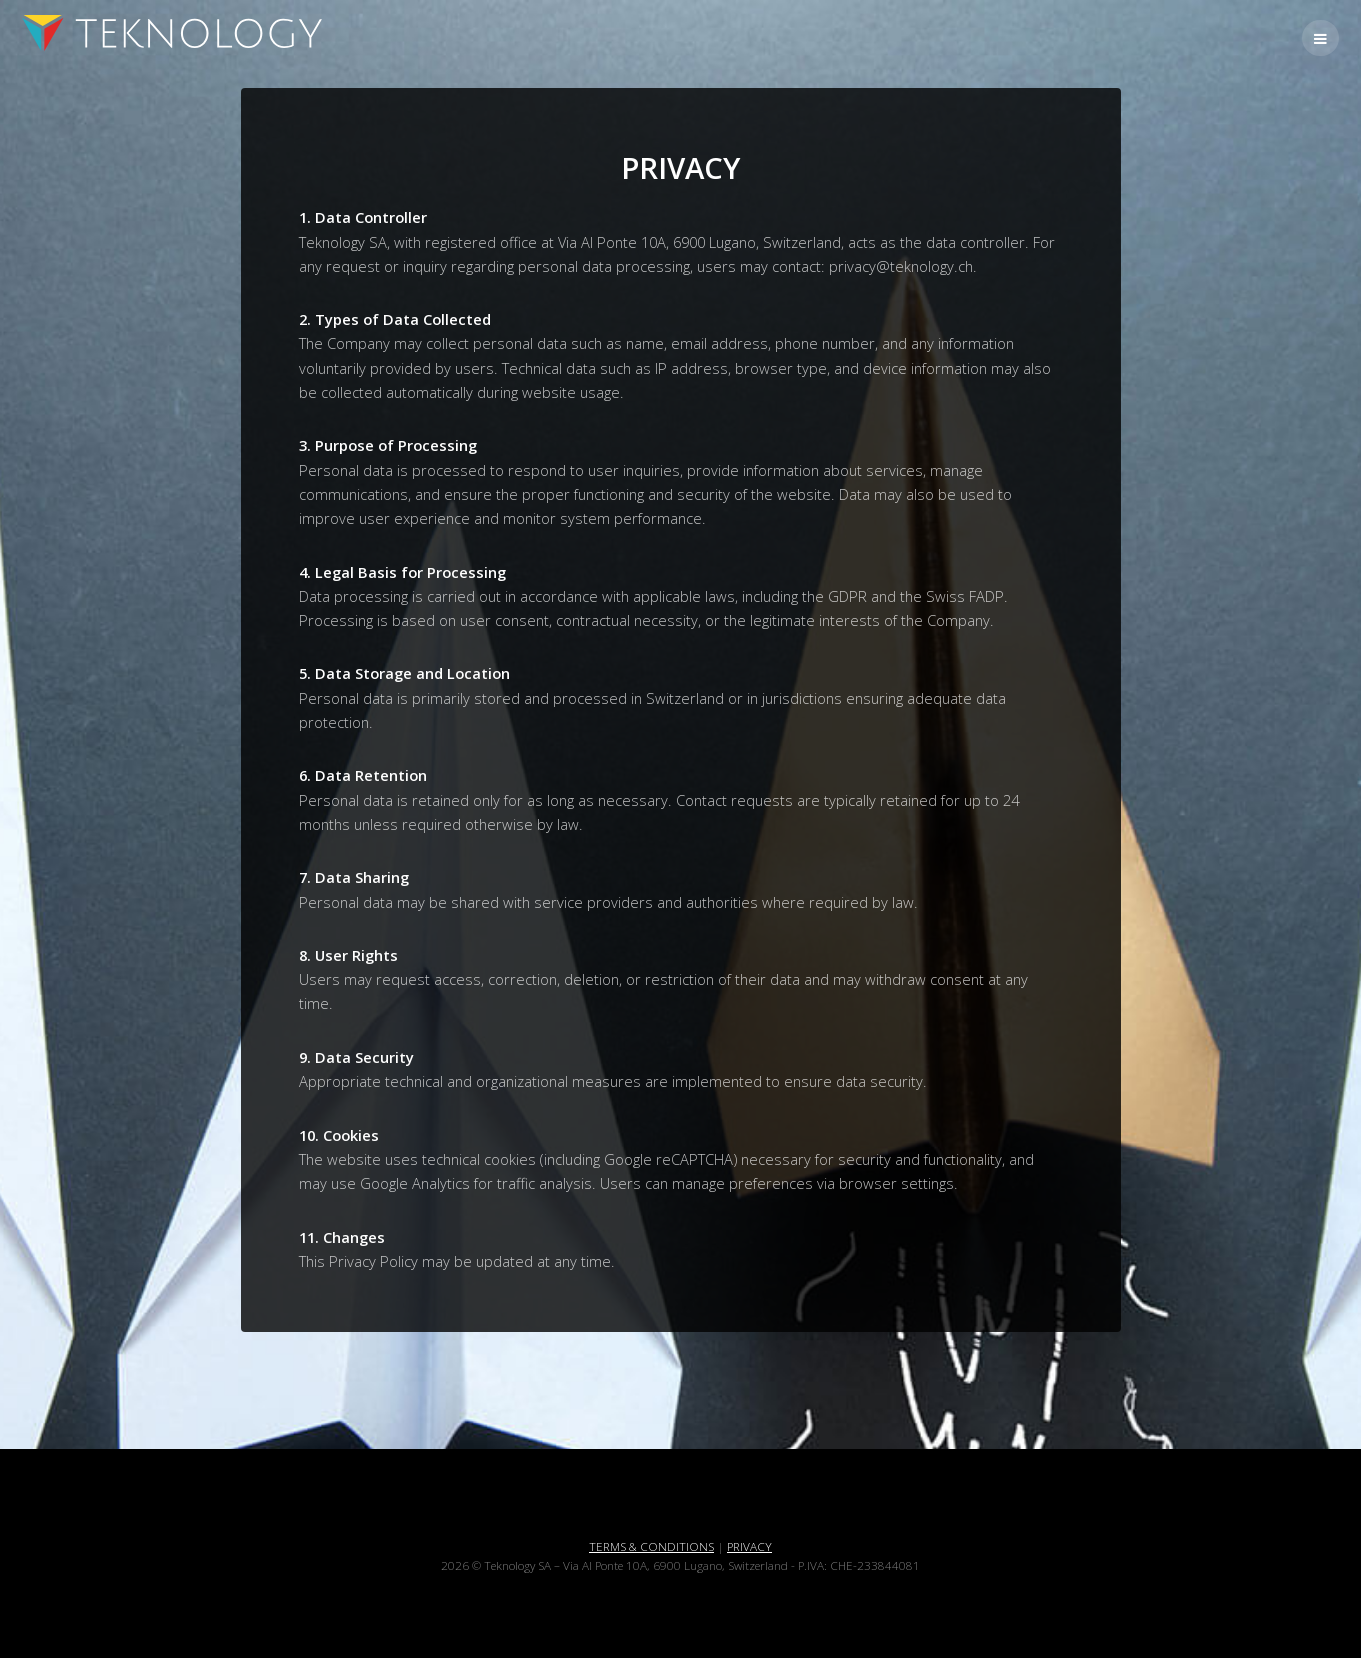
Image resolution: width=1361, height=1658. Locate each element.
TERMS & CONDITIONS (651, 1546)
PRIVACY (749, 1546)
